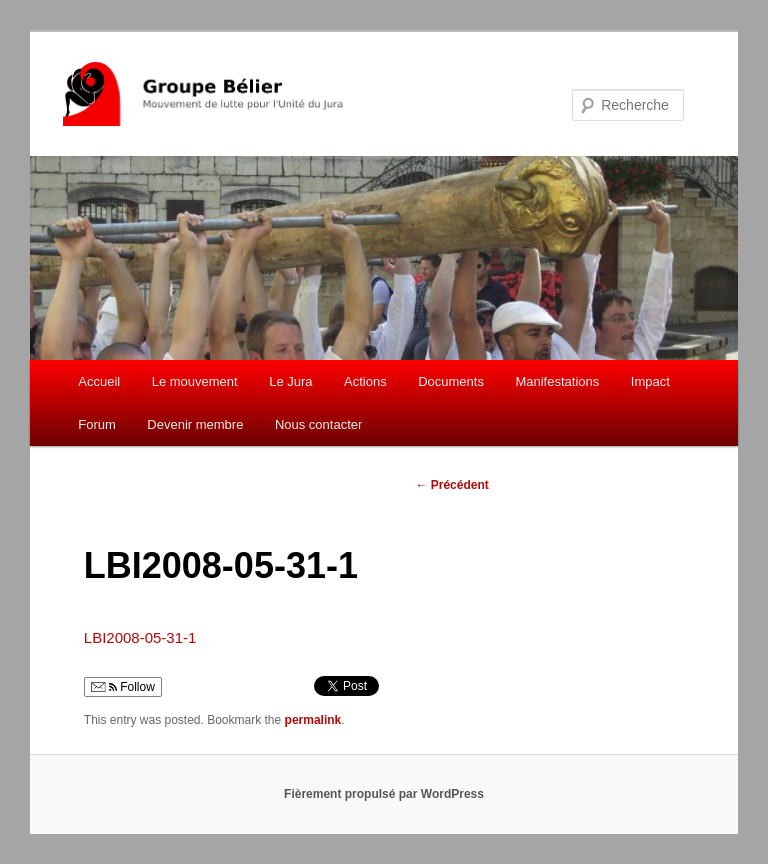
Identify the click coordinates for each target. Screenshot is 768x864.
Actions (365, 381)
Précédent (451, 485)
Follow (123, 687)
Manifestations (557, 381)
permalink (313, 720)
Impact (650, 381)
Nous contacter (318, 424)
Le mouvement (195, 381)
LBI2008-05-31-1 (140, 637)
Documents (451, 381)
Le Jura (290, 381)
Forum (97, 424)
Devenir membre (195, 424)
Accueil (99, 381)
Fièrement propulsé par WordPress (384, 794)
